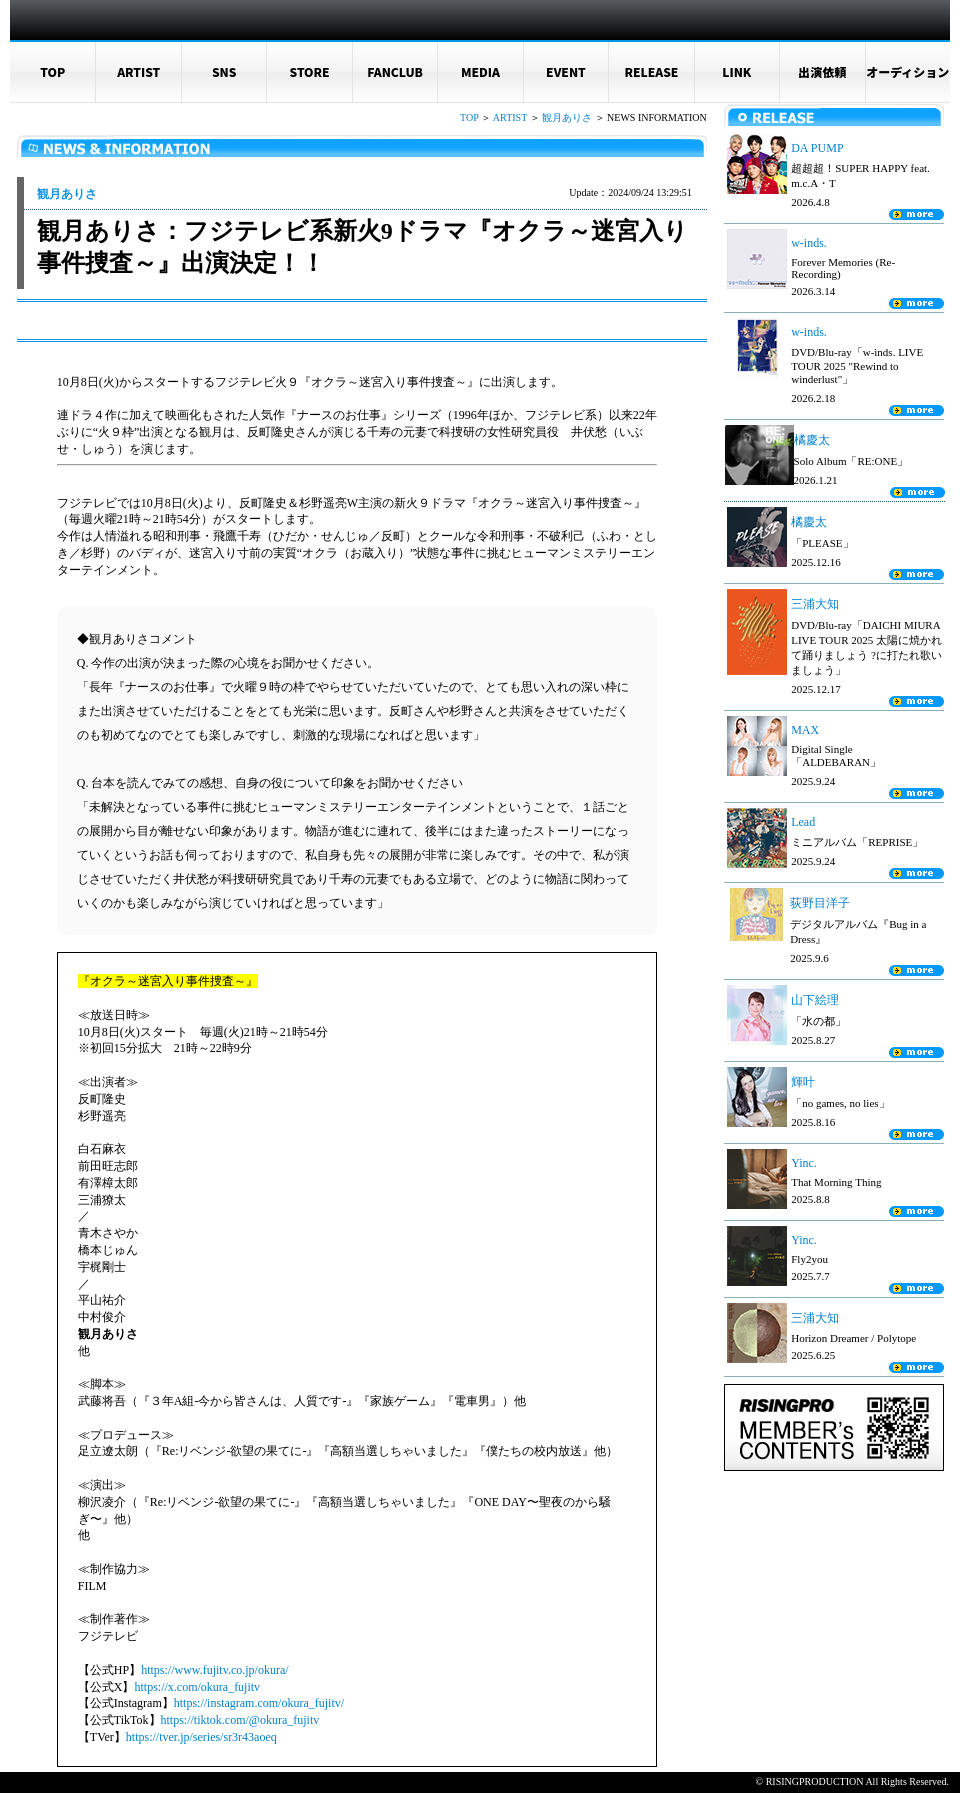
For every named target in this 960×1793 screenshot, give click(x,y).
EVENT (566, 71)
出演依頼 (822, 71)
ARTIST (138, 71)
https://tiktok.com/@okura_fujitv (240, 1720)
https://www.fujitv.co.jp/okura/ (214, 1670)
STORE (310, 71)
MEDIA (480, 71)
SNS (224, 71)
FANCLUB (395, 71)
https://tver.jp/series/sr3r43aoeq (201, 1737)
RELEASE (651, 71)
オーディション (907, 71)
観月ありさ (567, 117)
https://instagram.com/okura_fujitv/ (259, 1703)
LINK (736, 71)
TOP (52, 71)
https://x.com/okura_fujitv (197, 1687)
